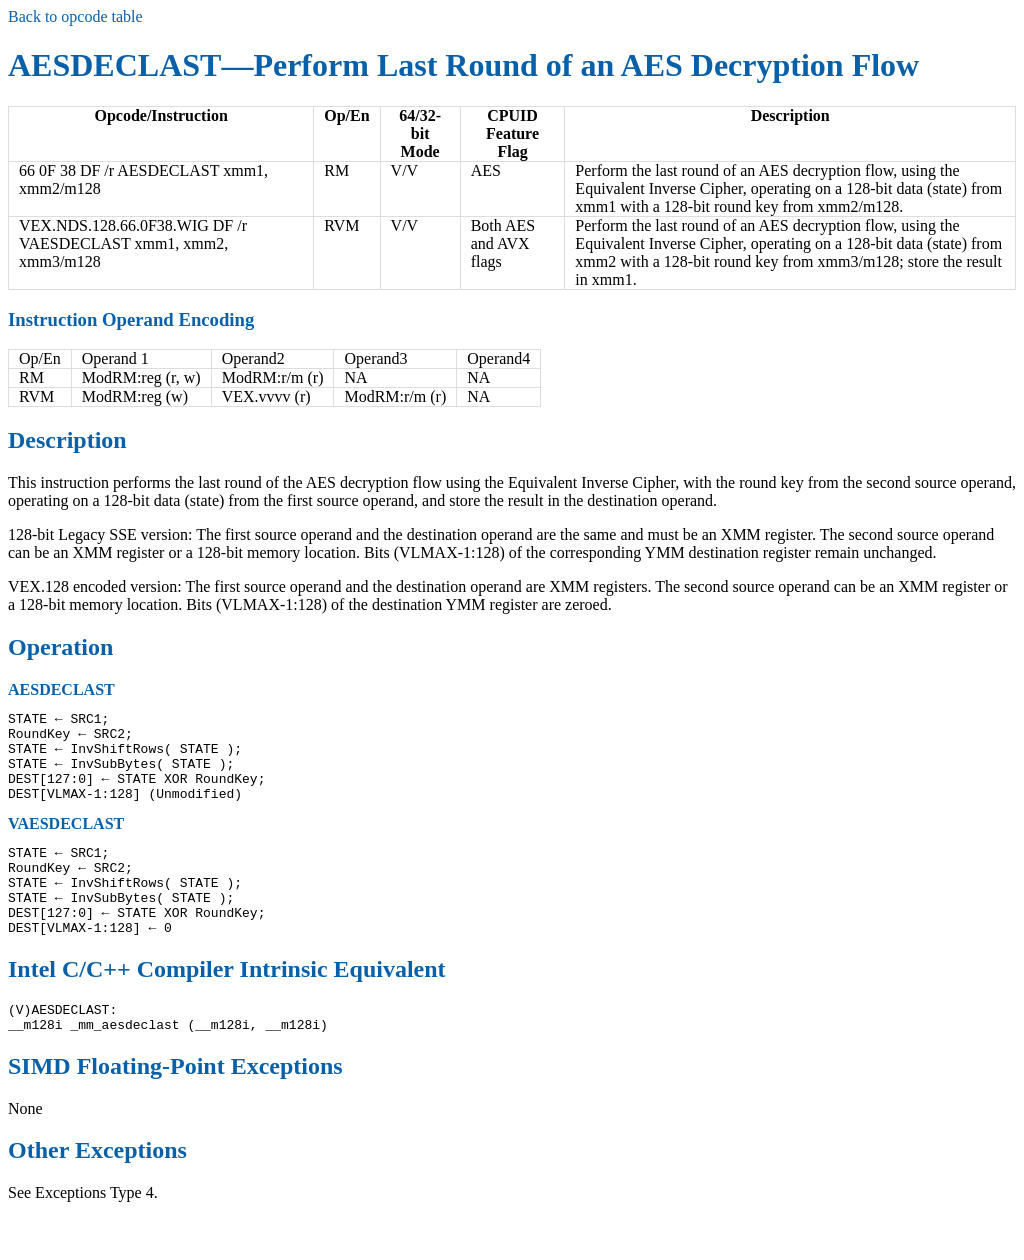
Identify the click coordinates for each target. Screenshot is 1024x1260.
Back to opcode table (75, 16)
